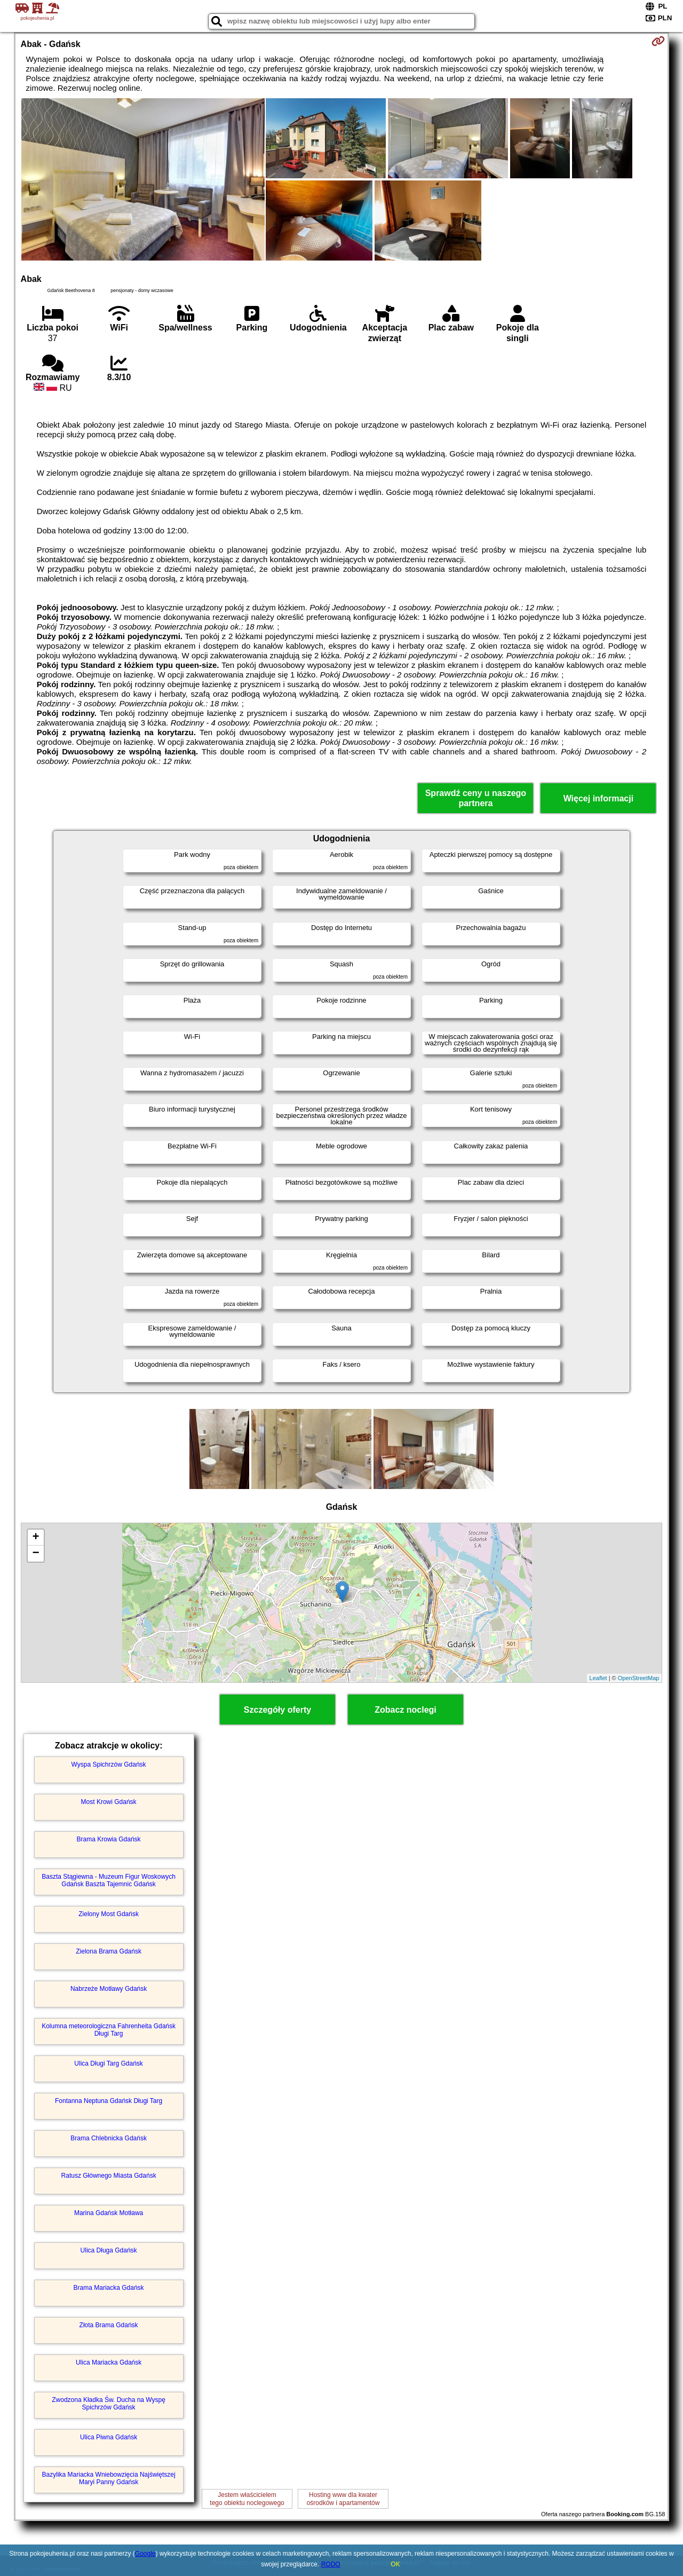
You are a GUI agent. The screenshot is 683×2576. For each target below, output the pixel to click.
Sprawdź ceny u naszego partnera (475, 798)
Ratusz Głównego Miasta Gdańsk (108, 2175)
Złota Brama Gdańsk (109, 2325)
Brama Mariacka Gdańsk (109, 2287)
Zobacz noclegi (405, 1709)
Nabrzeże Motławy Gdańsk (108, 1988)
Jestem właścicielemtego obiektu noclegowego (247, 2498)
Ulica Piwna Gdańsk (108, 2437)
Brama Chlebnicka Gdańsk (108, 2138)
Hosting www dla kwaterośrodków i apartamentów (343, 2498)
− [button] (35, 1554)
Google (145, 2553)
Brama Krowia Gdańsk (109, 1839)
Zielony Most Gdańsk (108, 1914)
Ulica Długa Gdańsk (109, 2250)
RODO (330, 2564)
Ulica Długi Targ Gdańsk (108, 2063)
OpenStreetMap (639, 1678)
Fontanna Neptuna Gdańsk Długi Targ (108, 2101)
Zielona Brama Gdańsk (108, 1951)
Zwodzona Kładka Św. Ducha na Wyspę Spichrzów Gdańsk (108, 2403)
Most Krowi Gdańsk (109, 1802)
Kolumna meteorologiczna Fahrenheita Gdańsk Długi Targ (109, 2029)
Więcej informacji (598, 798)
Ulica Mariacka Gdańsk (108, 2362)
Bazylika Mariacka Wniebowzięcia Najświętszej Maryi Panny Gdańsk (109, 2478)
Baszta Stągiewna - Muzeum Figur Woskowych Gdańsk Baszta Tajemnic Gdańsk (109, 1880)
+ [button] (35, 1538)
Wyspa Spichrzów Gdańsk (109, 1764)
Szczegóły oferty (277, 1709)
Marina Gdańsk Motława (108, 2213)
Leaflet (598, 1678)
